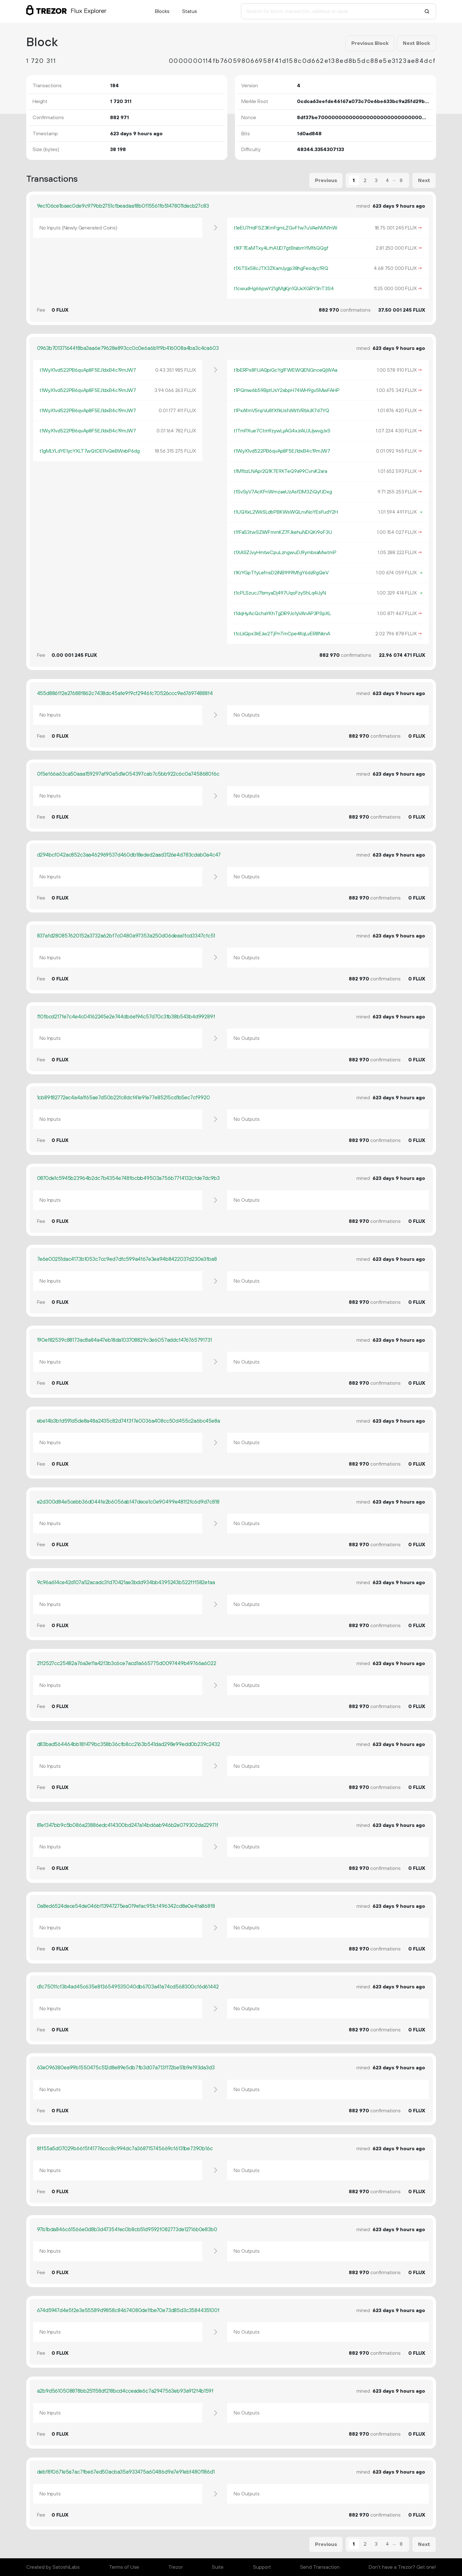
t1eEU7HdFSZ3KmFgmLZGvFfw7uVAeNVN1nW (285, 228)
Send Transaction (320, 2567)
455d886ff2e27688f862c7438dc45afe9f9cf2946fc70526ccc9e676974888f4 (125, 693)
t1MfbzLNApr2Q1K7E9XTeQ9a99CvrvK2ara (280, 471)
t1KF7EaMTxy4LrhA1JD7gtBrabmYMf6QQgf (281, 248)
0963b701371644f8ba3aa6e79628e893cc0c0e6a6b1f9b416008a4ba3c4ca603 (128, 348)
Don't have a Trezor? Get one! (402, 2567)
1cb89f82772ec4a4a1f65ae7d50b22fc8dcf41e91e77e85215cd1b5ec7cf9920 (123, 1097)
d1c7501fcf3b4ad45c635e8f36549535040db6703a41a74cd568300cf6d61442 (128, 1986)
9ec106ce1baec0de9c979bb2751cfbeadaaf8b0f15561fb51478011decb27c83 (123, 206)
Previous (326, 180)
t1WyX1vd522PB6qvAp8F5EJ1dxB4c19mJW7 (88, 370)
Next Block (416, 43)
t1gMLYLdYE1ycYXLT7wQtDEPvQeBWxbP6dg (89, 451)
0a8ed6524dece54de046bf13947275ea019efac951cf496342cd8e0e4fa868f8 (126, 1906)
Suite (218, 2567)
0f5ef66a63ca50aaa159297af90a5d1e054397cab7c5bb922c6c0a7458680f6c (128, 774)
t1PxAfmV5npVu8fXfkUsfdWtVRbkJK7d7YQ (281, 410)
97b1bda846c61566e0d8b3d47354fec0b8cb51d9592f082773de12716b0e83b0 (127, 2229)
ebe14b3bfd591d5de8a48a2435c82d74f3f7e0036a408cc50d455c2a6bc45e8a (128, 1421)
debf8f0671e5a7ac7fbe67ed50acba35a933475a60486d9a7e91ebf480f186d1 (126, 2472)
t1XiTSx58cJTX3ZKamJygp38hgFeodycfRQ (281, 268)
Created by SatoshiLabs (53, 2567)
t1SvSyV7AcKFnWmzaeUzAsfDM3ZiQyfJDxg (283, 492)
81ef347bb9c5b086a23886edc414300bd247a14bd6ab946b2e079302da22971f (127, 1825)
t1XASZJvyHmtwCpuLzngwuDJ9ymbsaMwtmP (285, 552)
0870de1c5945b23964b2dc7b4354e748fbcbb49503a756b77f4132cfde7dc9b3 (128, 1178)
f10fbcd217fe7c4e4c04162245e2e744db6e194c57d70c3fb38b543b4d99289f (126, 1016)
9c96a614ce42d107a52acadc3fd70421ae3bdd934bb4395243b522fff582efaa (126, 1582)
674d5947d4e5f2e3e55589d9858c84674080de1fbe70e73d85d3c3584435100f (128, 2310)
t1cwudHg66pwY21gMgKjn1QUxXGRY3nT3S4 (284, 288)
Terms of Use (124, 2567)
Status (189, 11)
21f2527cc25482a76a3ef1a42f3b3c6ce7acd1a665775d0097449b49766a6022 (126, 1663)
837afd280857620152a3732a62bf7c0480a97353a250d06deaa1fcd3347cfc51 (126, 935)
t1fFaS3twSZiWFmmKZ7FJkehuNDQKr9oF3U (283, 532)
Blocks (162, 11)
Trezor (175, 2567)
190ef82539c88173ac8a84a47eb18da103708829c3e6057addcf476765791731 (124, 1340)
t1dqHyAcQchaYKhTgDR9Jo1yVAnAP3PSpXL (282, 613)
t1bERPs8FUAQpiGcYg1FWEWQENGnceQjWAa (285, 370)
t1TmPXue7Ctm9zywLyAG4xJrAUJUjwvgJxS (282, 431)
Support (262, 2567)
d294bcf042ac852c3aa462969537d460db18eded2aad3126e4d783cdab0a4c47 (129, 855)
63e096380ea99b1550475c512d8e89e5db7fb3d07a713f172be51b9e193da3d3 (126, 2067)
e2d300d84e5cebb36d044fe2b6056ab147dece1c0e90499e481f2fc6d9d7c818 (128, 1502)
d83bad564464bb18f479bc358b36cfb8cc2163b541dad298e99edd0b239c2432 (128, 1744)
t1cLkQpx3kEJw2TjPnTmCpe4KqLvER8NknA (282, 634)
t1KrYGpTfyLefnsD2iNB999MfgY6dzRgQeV (281, 573)
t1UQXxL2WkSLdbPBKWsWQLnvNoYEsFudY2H (286, 512)
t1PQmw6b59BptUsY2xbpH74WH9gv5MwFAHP (286, 390)
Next (424, 180)
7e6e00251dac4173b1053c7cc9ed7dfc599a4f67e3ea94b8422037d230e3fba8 (127, 1259)
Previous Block (370, 43)
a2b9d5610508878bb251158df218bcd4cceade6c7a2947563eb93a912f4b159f (125, 2391)
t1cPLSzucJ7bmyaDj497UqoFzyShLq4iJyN (280, 593)
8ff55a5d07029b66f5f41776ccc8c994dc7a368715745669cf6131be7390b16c (125, 2148)
